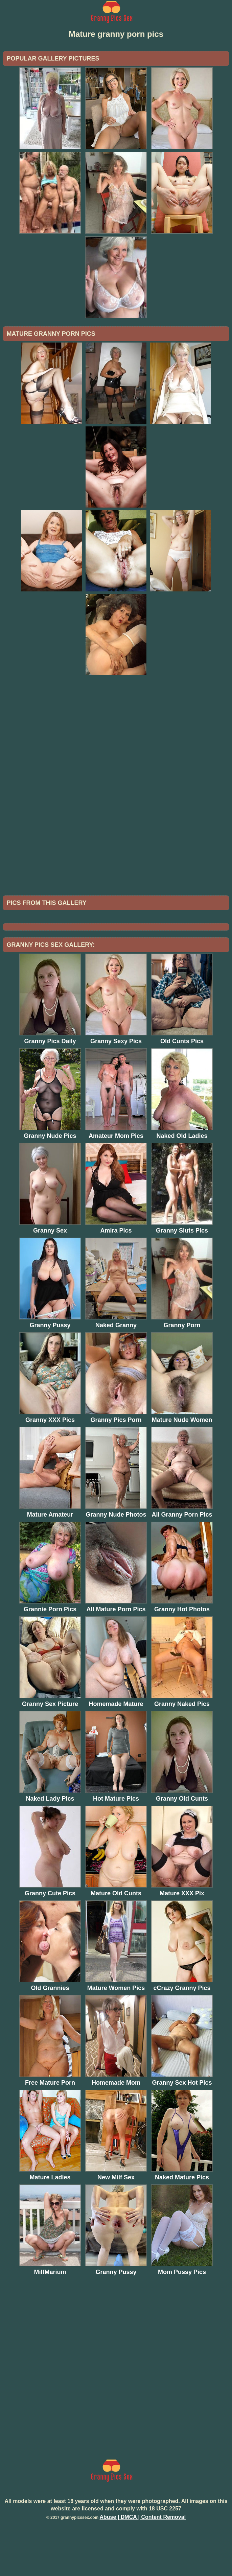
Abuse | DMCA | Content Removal (142, 2566)
